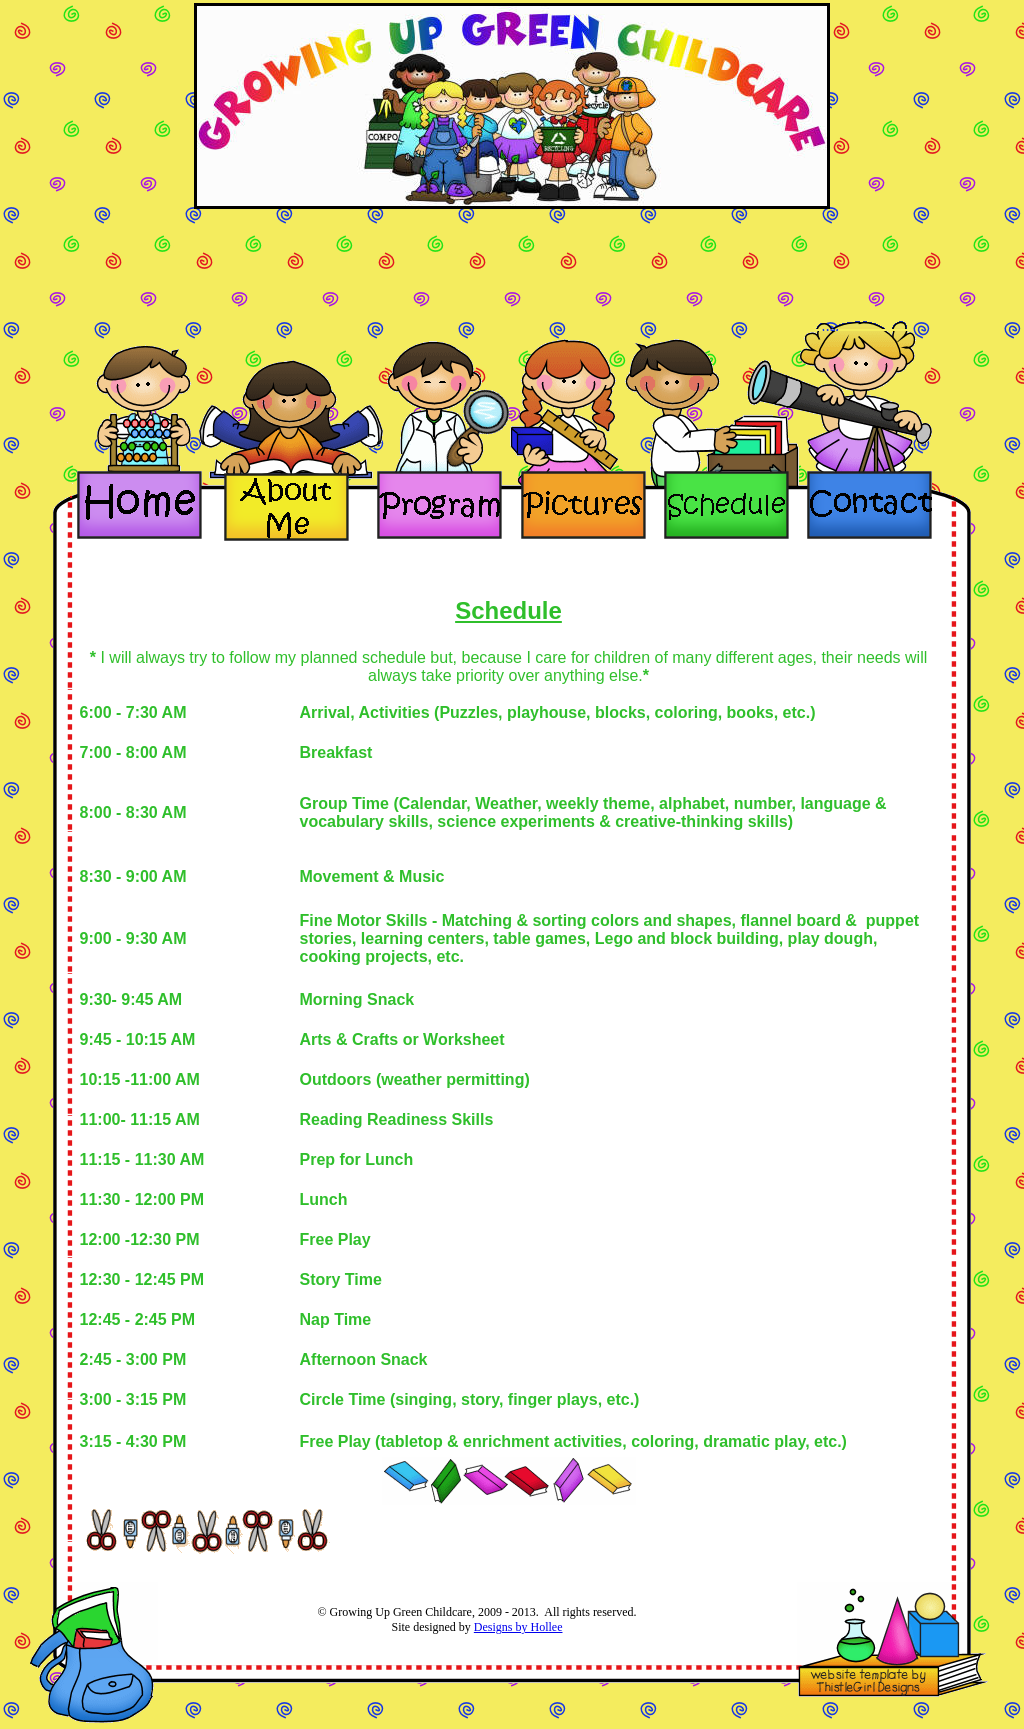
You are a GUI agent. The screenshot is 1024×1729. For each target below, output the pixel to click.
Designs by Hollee (518, 1627)
